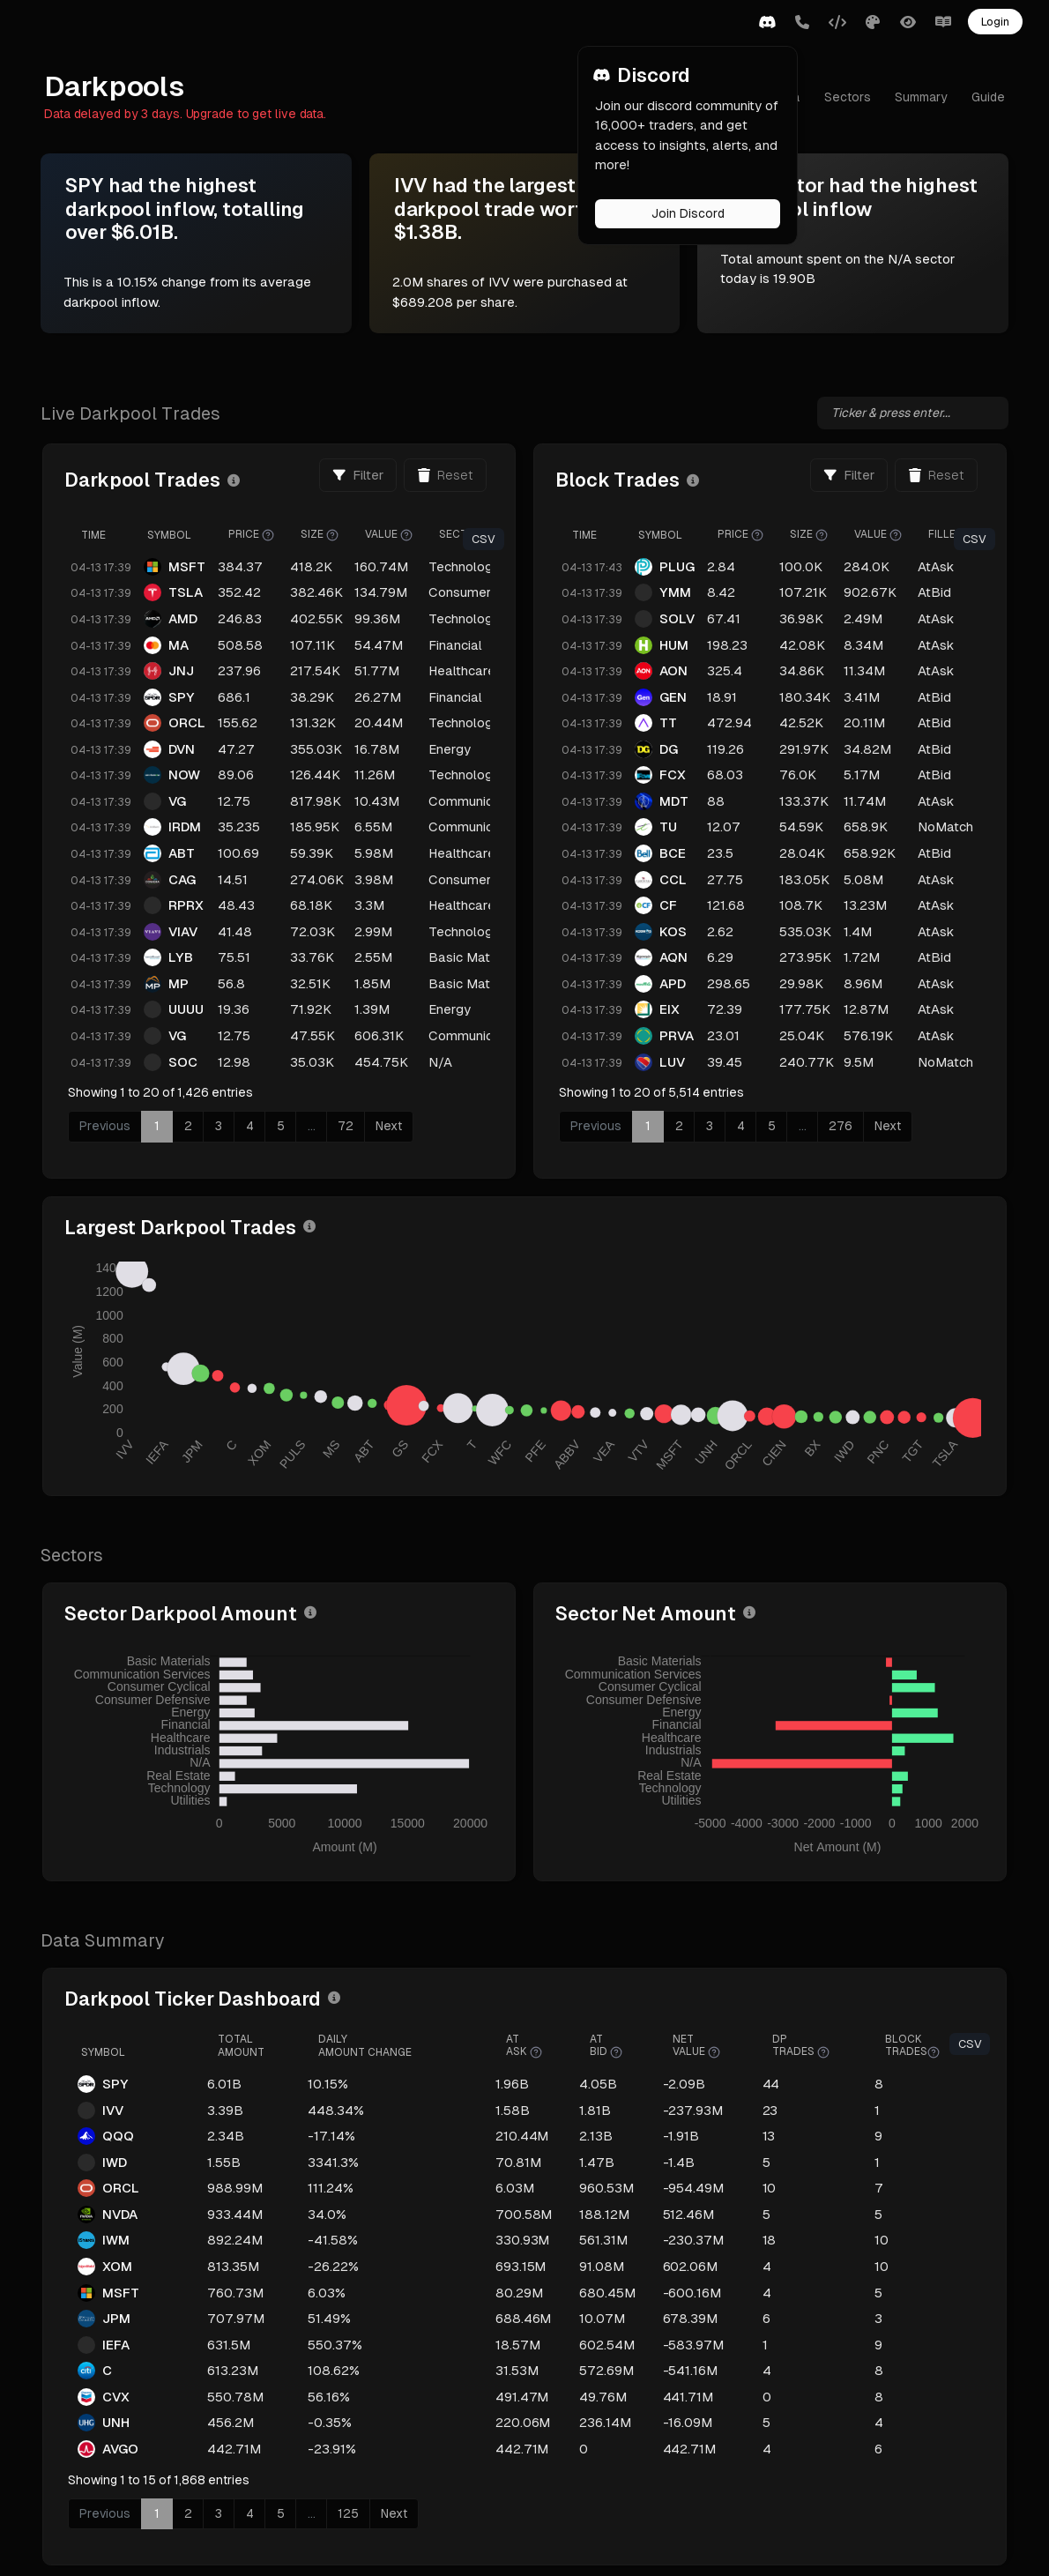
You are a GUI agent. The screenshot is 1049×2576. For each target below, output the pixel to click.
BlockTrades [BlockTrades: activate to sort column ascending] (916, 2016)
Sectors (843, 97)
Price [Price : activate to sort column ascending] (308, 534)
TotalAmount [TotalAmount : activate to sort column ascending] (288, 2016)
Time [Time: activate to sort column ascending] (150, 535)
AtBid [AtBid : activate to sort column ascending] (629, 2016)
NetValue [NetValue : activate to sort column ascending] (714, 2016)
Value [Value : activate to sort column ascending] (446, 534)
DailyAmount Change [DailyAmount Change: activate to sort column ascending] (406, 2016)
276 (867, 1126)
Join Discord (688, 213)
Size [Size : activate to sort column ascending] (377, 534)
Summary (916, 97)
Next (446, 1126)
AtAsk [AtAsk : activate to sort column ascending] (552, 2016)
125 (405, 2484)
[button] (767, 23)
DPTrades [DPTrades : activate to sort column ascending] (811, 2016)
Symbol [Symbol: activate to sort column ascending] (227, 535)
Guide (984, 97)
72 (403, 1126)
